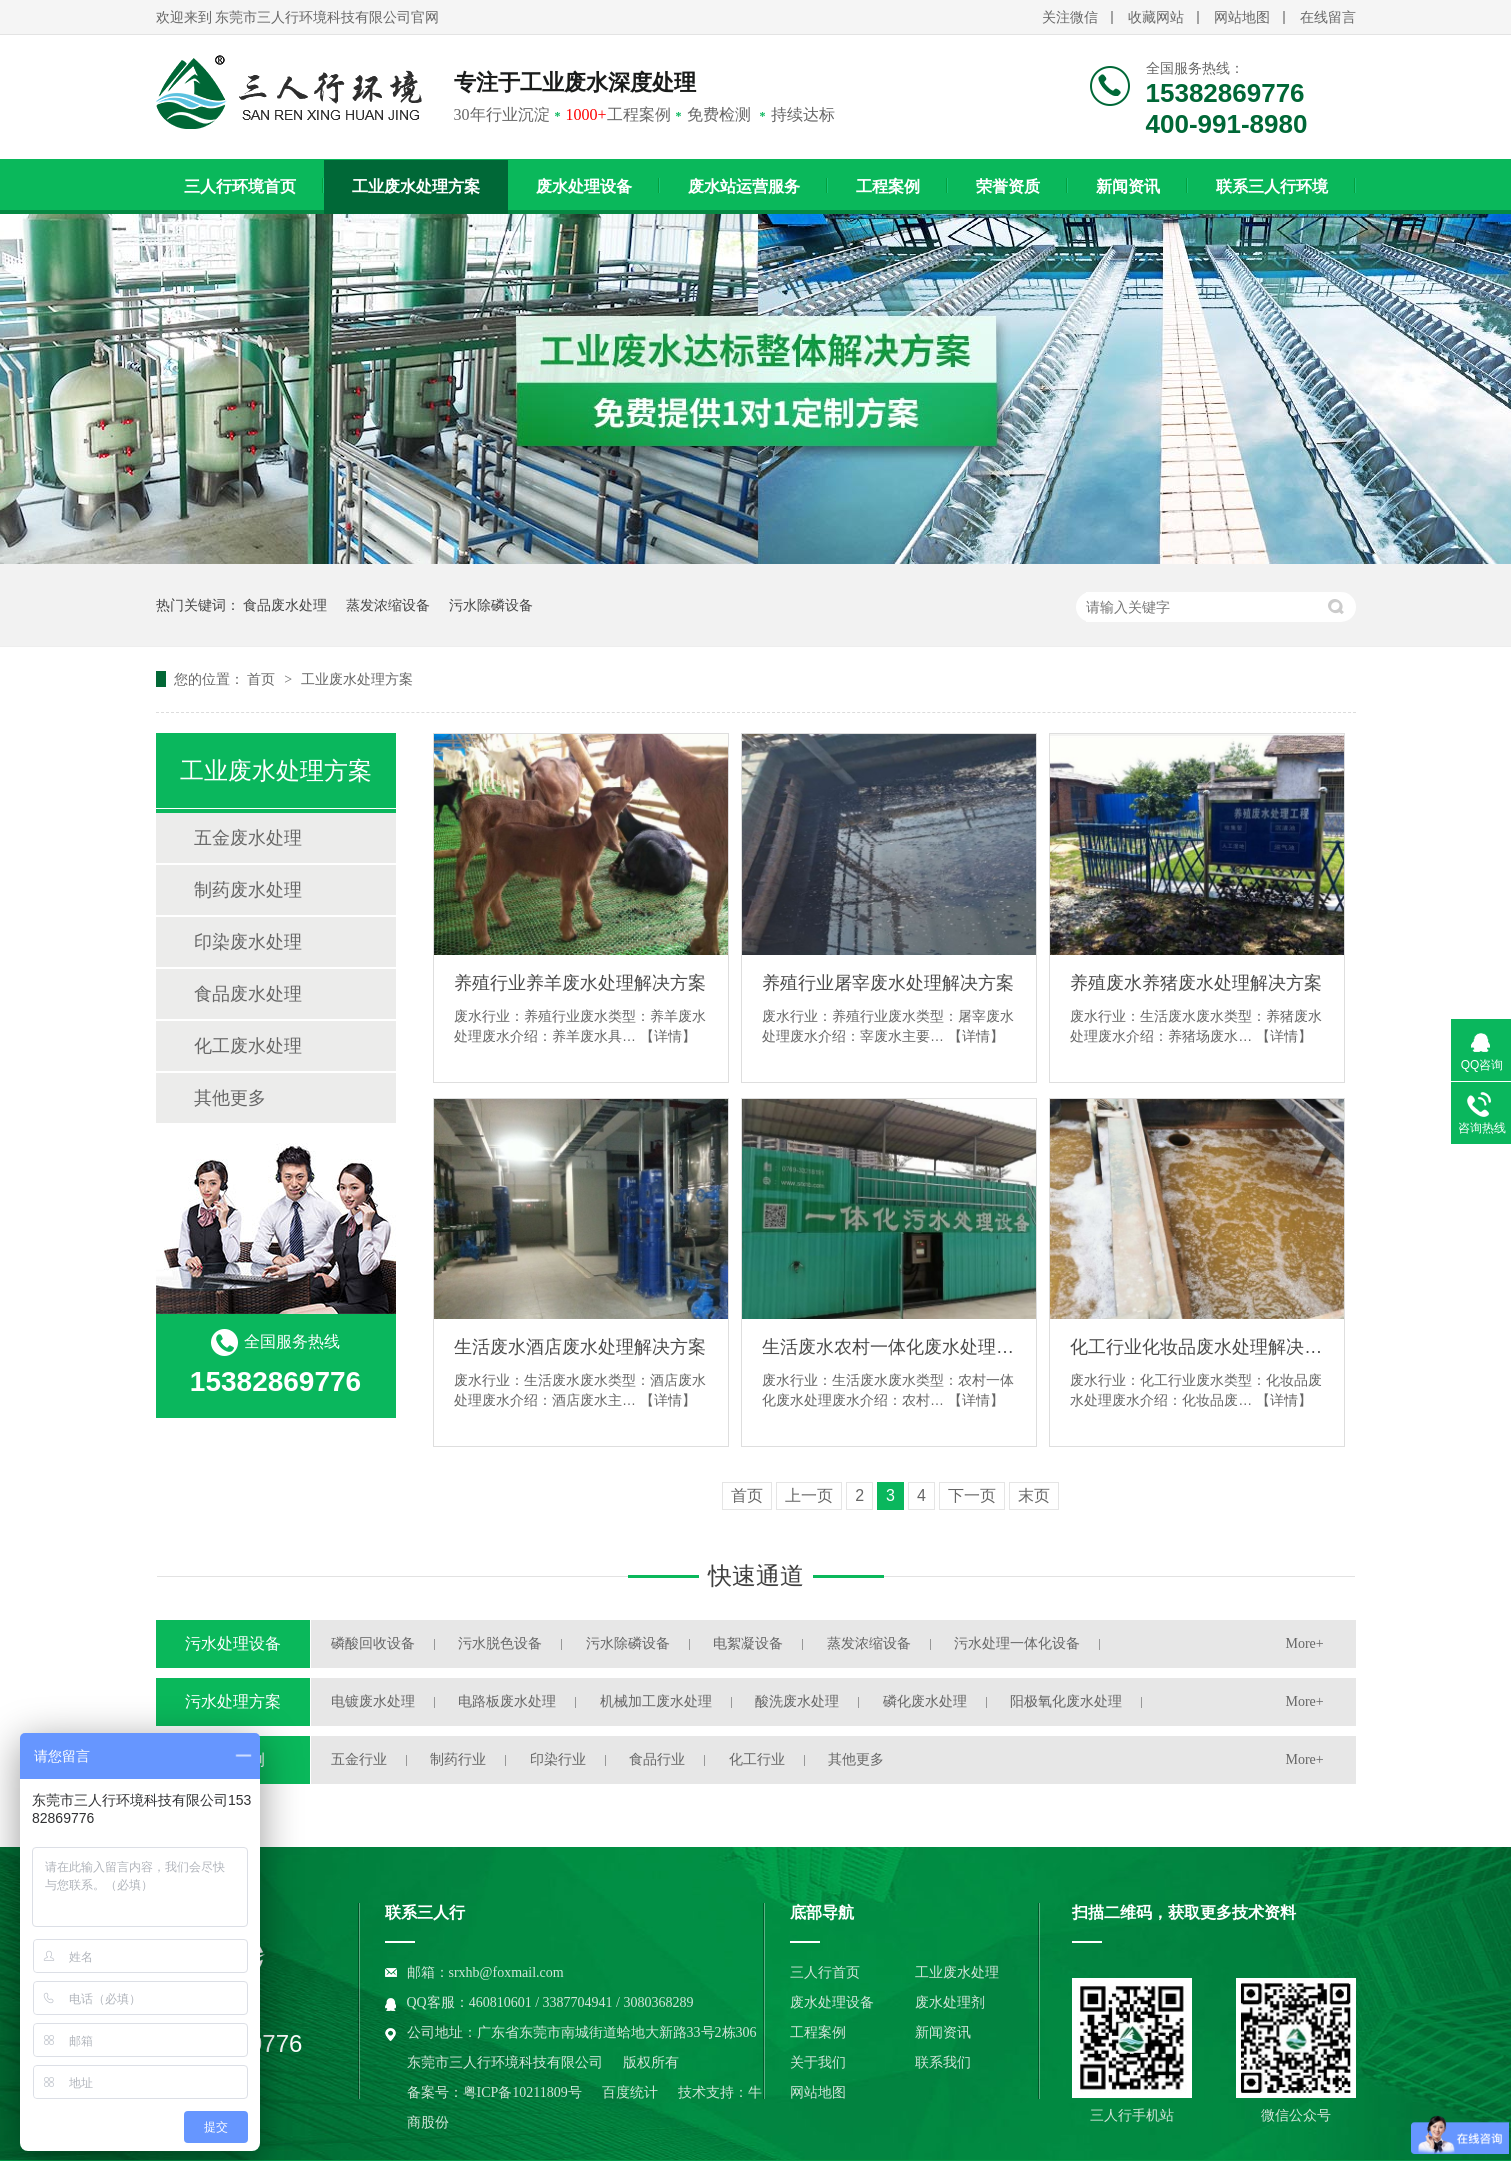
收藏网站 (1156, 17)
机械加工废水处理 (656, 1701)
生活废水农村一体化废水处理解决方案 (889, 1347)
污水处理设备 (233, 1643)
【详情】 (668, 1036)
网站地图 (1242, 17)
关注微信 (1070, 17)
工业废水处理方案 (416, 186)
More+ (1305, 1643)
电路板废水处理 (507, 1701)
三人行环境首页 (240, 186)
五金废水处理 (248, 838)
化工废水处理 (248, 1046)
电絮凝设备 (748, 1643)
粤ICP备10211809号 (522, 2092)
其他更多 (230, 1098)
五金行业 (359, 1759)
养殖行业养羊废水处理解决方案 (580, 983)
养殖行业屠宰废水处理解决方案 (888, 983)
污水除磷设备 (491, 605)
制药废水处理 (248, 890)
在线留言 (1328, 17)
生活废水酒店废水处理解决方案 (580, 1347)
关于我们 (818, 2062)
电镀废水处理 (373, 1701)
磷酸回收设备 (373, 1643)
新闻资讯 (1128, 186)
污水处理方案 (233, 1701)
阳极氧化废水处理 (1066, 1701)
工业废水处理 (957, 1972)
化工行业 (757, 1759)
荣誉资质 (1008, 186)
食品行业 (657, 1759)
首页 (263, 679)
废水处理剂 (950, 2002)
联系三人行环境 (1272, 186)
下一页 (972, 1495)
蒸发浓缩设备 (388, 605)
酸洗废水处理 (797, 1701)
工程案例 (888, 186)
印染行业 (558, 1759)
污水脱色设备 (500, 1643)
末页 (1034, 1495)
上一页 (809, 1495)
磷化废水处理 (925, 1701)
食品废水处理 (285, 605)
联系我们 (943, 2062)
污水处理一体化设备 (1017, 1643)
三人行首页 (825, 1972)
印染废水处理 (248, 942)
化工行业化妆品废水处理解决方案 (1197, 1347)
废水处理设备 (584, 186)
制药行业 (458, 1759)
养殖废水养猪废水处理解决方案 (1196, 983)
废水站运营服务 (744, 186)
